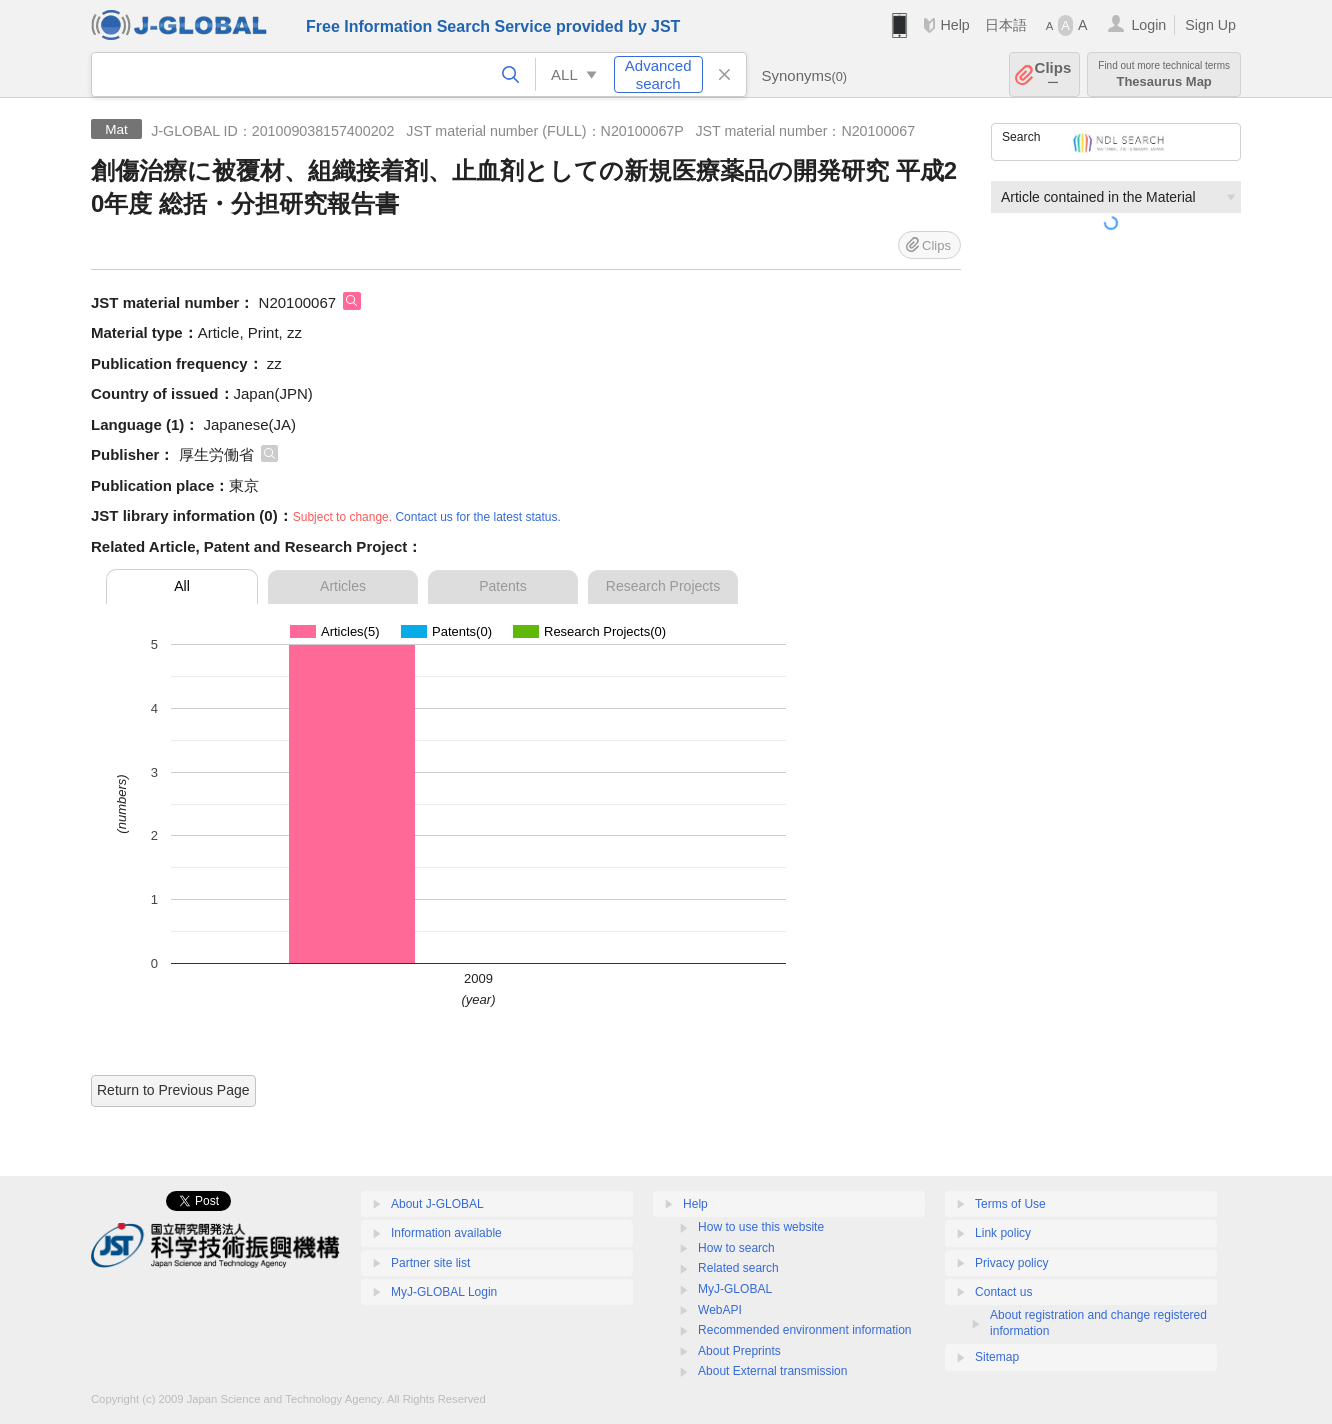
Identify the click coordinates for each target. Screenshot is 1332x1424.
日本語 (1006, 25)
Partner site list (430, 1263)
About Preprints (739, 1351)
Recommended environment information (804, 1330)
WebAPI (720, 1310)
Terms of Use (1010, 1204)
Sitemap (997, 1357)
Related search (738, 1268)
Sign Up (1210, 25)
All (182, 586)
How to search (736, 1248)
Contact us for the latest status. (477, 517)
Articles (343, 586)
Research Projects (663, 586)
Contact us (1003, 1292)
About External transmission (772, 1371)
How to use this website (761, 1227)
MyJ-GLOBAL (735, 1289)
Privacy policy (1011, 1263)
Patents (502, 586)
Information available (446, 1233)
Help (954, 25)
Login (1148, 25)
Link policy (1003, 1233)
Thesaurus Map (1164, 74)
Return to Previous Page (173, 1090)
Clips (1053, 74)
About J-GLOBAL (437, 1204)
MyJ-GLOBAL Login (444, 1292)
